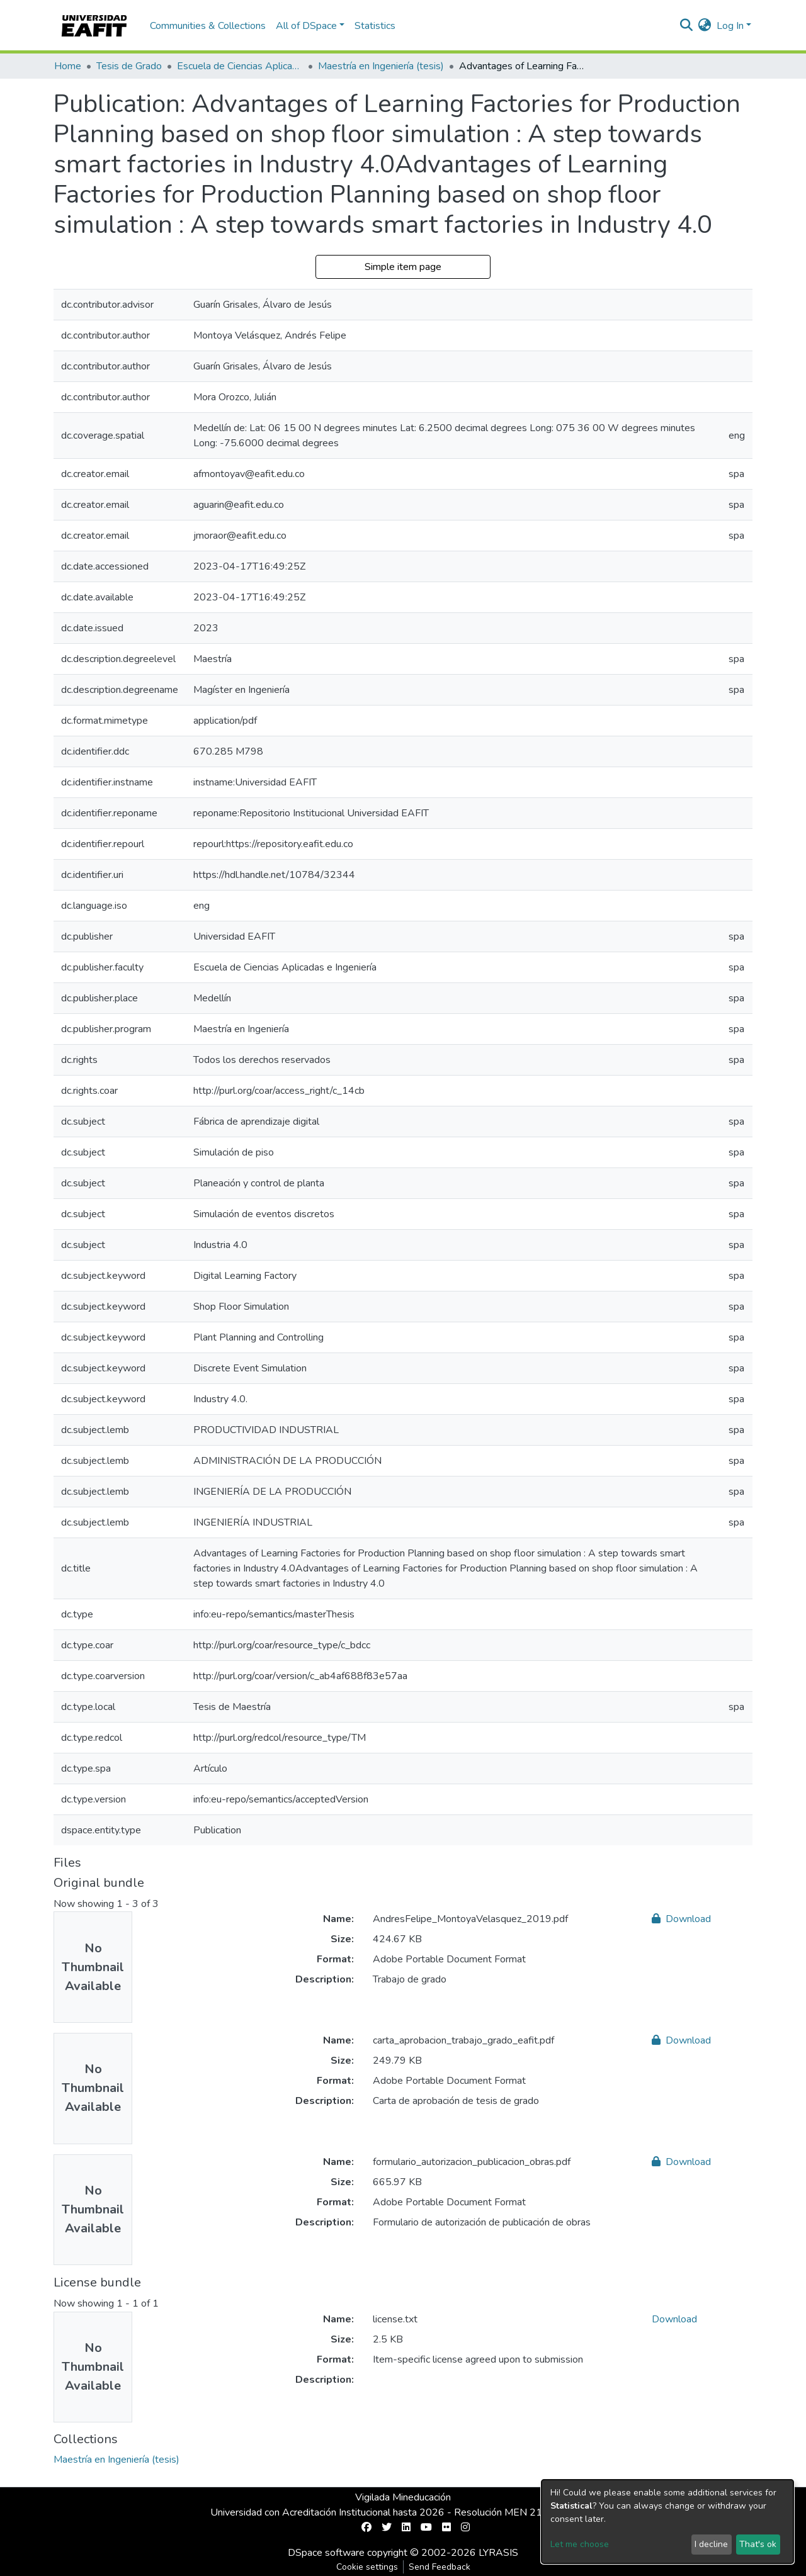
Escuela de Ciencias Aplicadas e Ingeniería (240, 66)
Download (681, 1919)
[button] (705, 25)
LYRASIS (498, 2553)
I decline (711, 2544)
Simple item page (403, 267)
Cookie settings (367, 2567)
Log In (730, 26)
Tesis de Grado (129, 66)
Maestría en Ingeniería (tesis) (381, 66)
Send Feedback (439, 2567)
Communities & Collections (208, 26)
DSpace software (326, 2553)
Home (67, 66)
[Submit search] (687, 25)
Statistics (375, 26)
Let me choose (579, 2544)
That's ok (757, 2544)
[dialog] (667, 2521)
